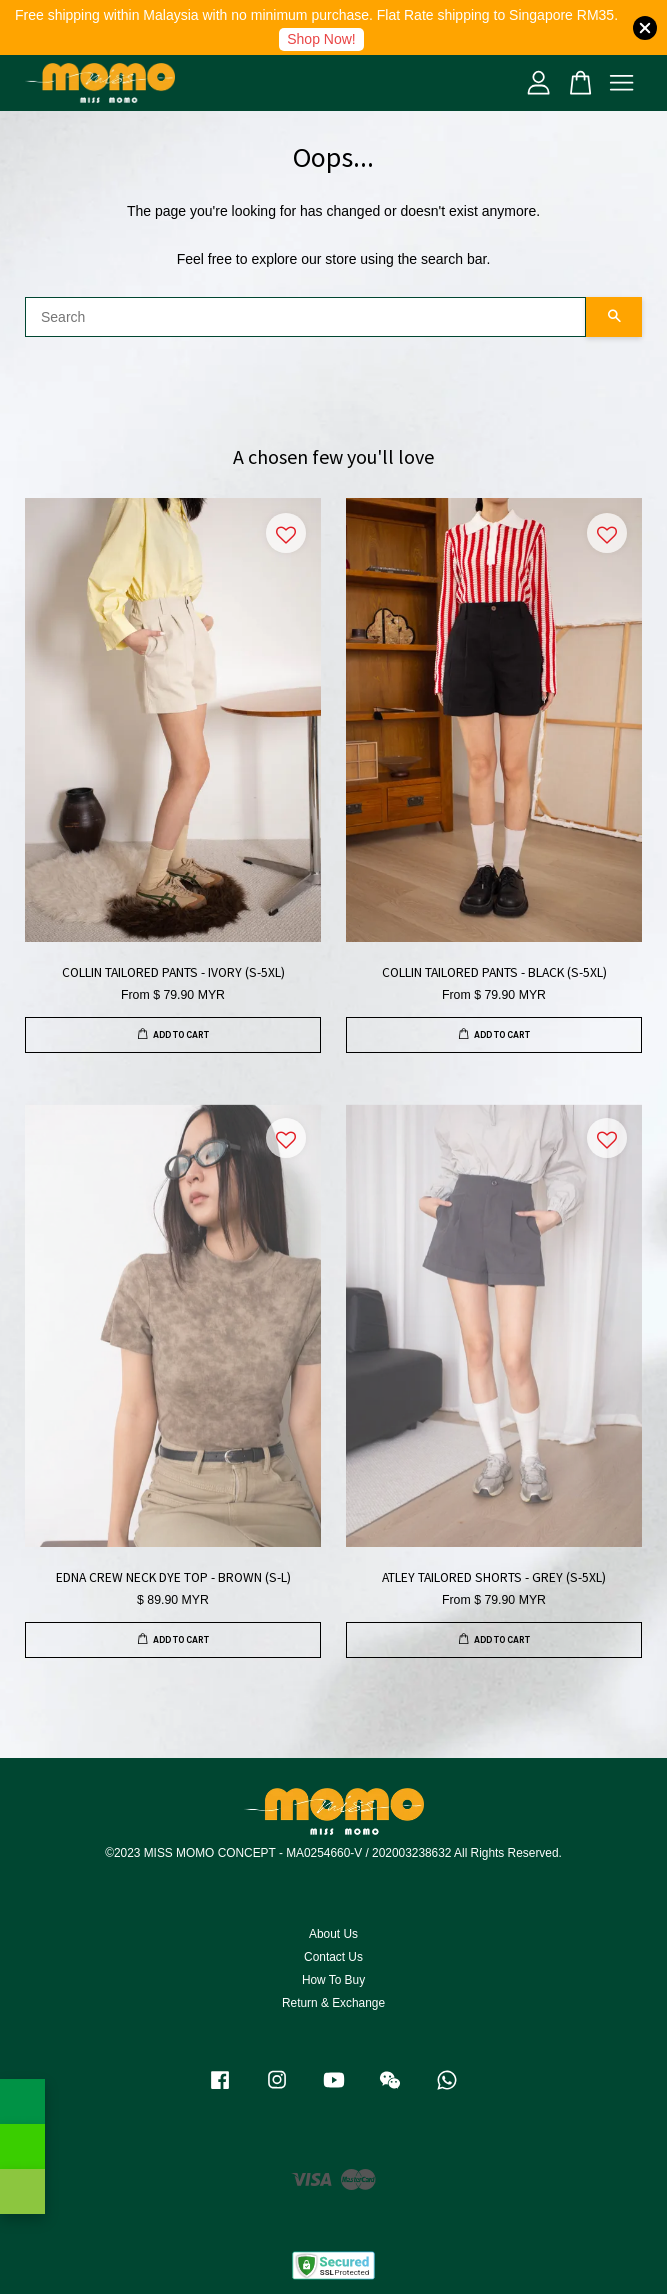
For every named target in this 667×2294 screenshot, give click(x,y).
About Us (333, 1934)
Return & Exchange (333, 2003)
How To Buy (333, 1980)
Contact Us (333, 1957)
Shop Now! (321, 39)
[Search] (305, 317)
